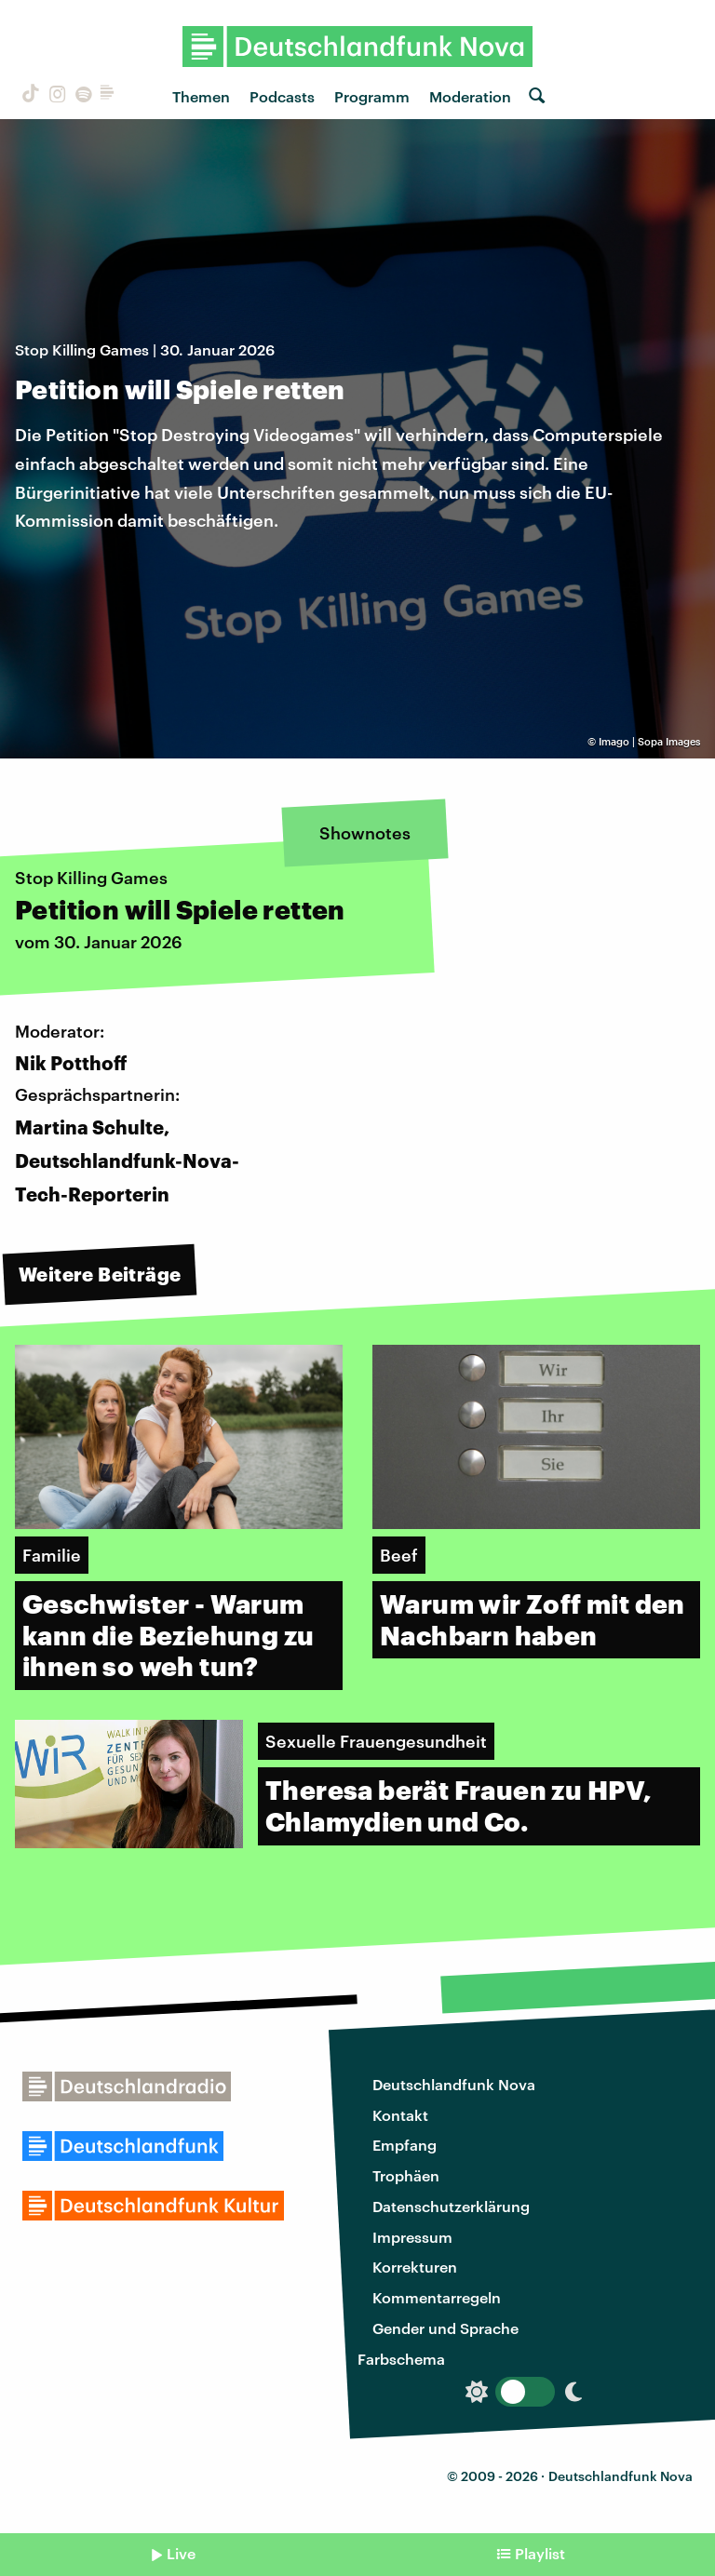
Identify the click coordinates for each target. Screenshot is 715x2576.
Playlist (540, 2553)
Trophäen (405, 2175)
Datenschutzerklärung (451, 2206)
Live (181, 2553)
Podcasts (282, 96)
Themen (201, 96)
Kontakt (400, 2115)
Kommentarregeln (436, 2297)
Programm (372, 96)
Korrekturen (414, 2266)
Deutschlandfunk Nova (453, 2084)
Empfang (404, 2144)
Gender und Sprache (445, 2328)
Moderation (470, 96)
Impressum (412, 2237)
